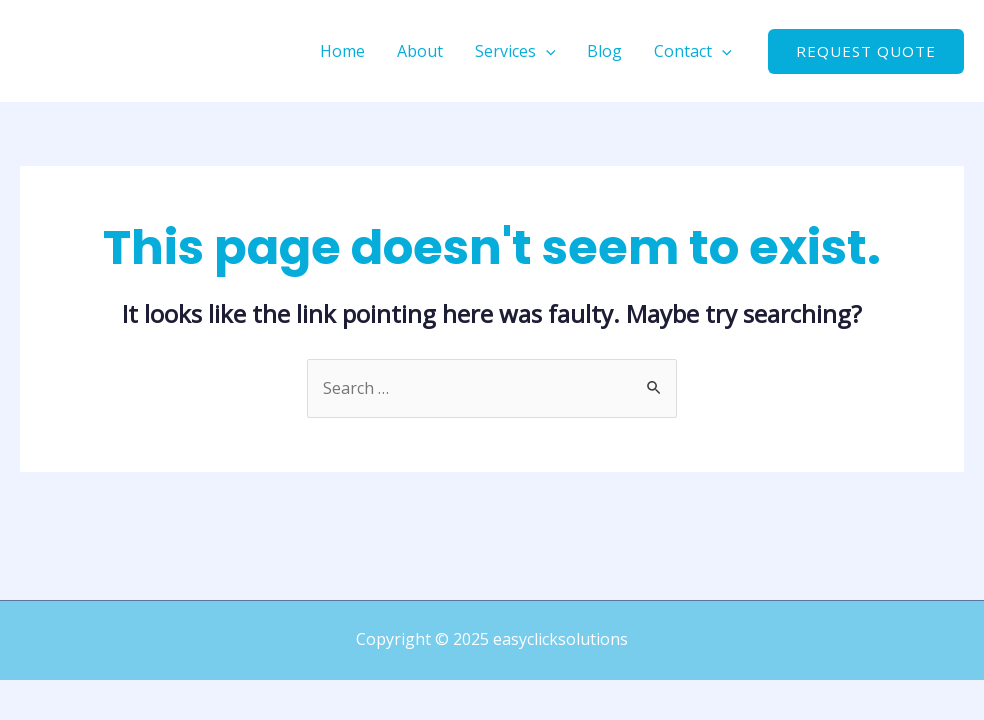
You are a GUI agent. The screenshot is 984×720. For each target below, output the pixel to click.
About (420, 51)
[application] (546, 51)
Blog (604, 51)
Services (515, 51)
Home (342, 51)
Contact (693, 51)
